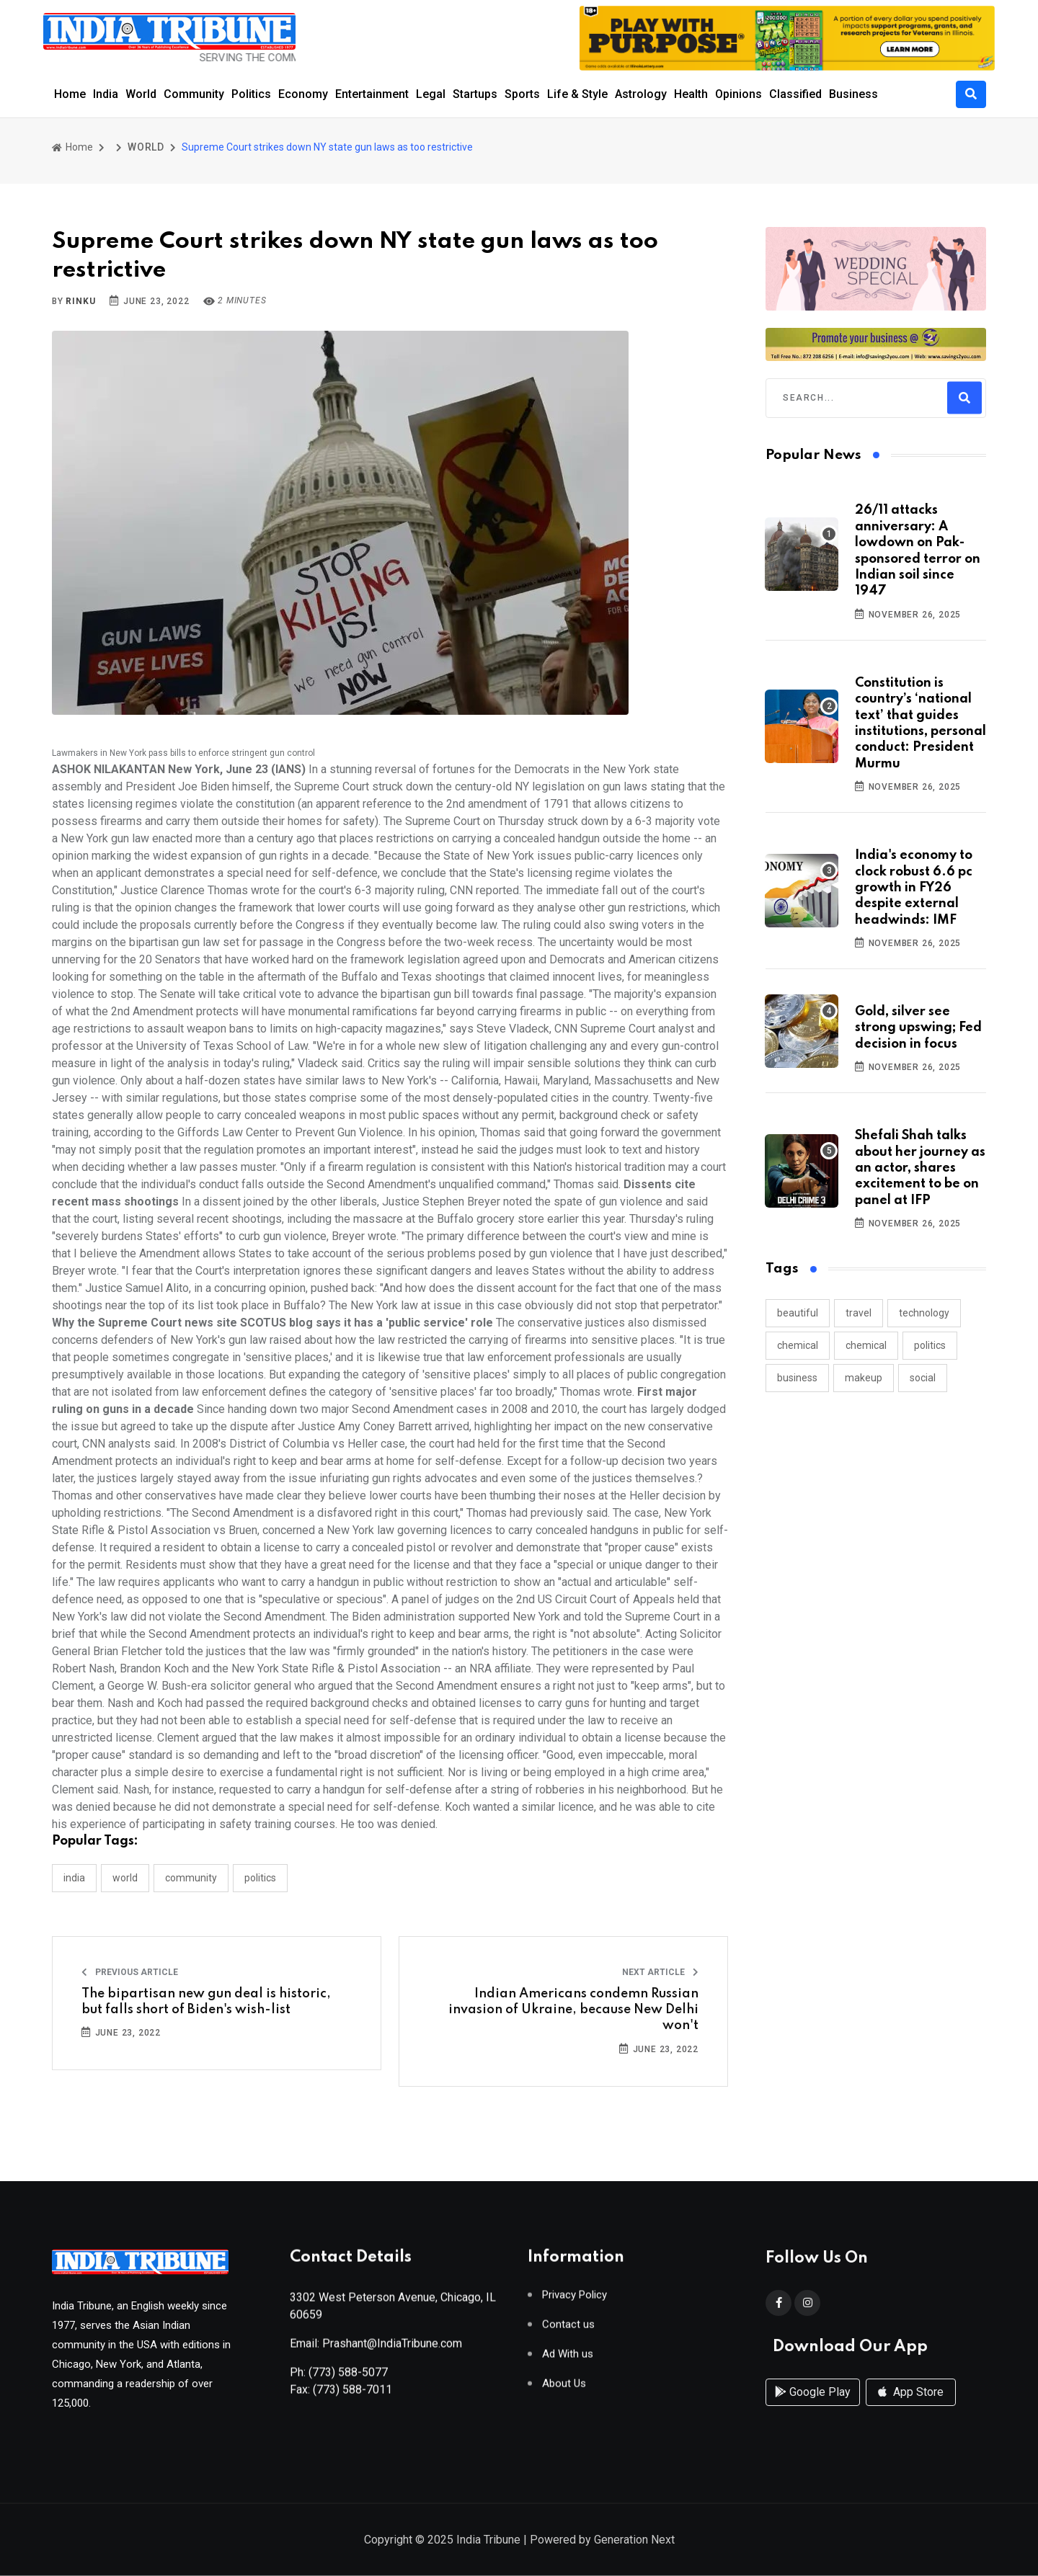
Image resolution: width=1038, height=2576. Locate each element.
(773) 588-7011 (352, 2395)
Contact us (568, 2330)
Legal (430, 94)
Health (691, 94)
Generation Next (634, 2541)
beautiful (797, 1313)
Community (194, 94)
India (105, 94)
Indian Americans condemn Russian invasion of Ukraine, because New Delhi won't (573, 2010)
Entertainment (372, 94)
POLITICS (260, 1878)
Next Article (660, 1972)
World (140, 94)
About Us (564, 2389)
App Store (911, 2408)
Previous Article (129, 1972)
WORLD (146, 147)
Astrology (641, 94)
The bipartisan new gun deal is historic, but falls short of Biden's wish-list (206, 2001)
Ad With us (567, 2360)
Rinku (80, 301)
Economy (303, 94)
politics (930, 1345)
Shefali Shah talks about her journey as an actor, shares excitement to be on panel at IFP (920, 1168)
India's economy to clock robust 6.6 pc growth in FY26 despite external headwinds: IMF (913, 888)
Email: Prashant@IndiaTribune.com (376, 2349)
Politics (251, 94)
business (797, 1377)
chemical (797, 1345)
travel (858, 1313)
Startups (475, 94)
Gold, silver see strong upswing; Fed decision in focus (918, 1028)
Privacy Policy (574, 2301)
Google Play (813, 2408)
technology (924, 1313)
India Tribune (488, 2541)
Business (853, 94)
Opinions (738, 94)
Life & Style (577, 94)
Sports (522, 94)
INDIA (74, 1878)
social (923, 1377)
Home (70, 94)
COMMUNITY (191, 1878)
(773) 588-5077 (348, 2378)
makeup (863, 1377)
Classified (795, 94)
